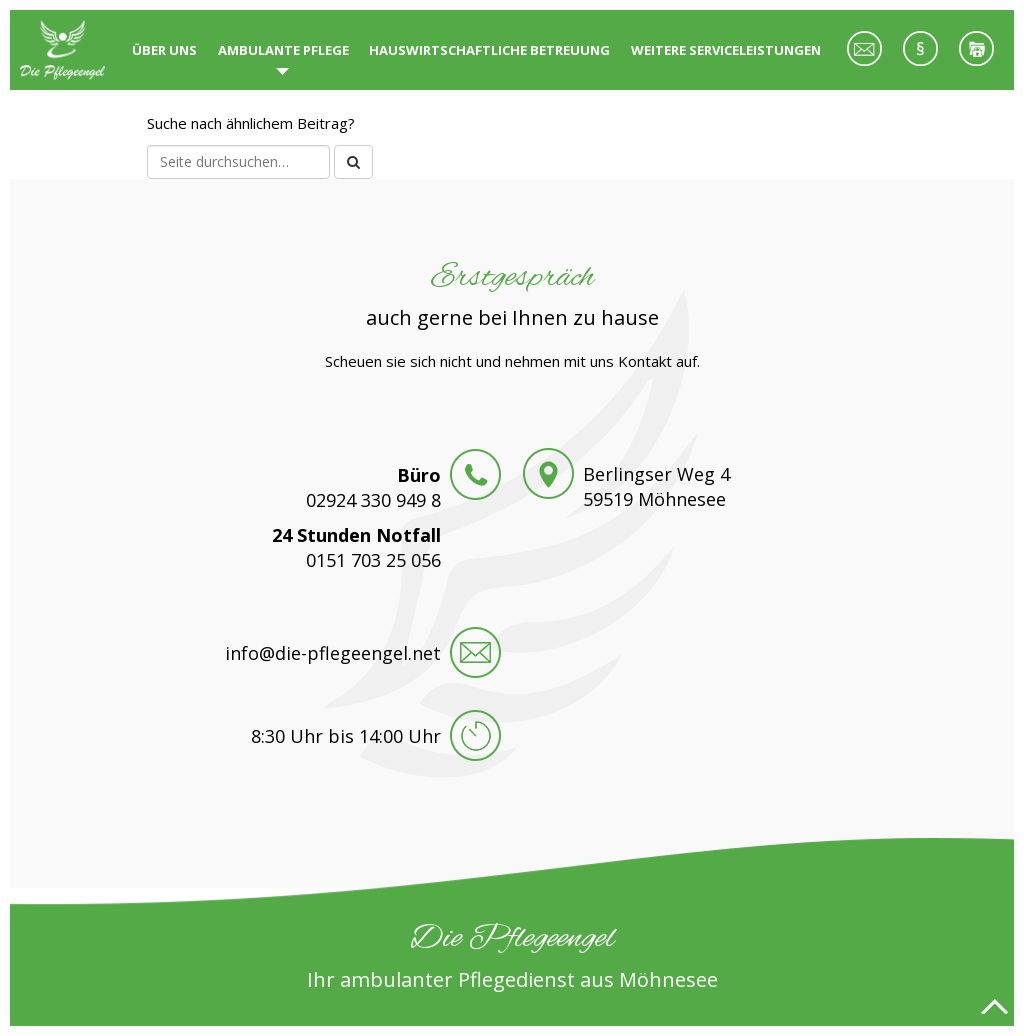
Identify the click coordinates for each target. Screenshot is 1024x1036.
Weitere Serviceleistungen (726, 50)
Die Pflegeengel (66, 50)
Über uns (164, 50)
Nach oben (994, 1006)
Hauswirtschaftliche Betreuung (489, 50)
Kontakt (864, 60)
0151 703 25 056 (373, 560)
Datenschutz (976, 60)
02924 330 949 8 (373, 500)
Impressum (920, 60)
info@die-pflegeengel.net (333, 653)
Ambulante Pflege (283, 50)
